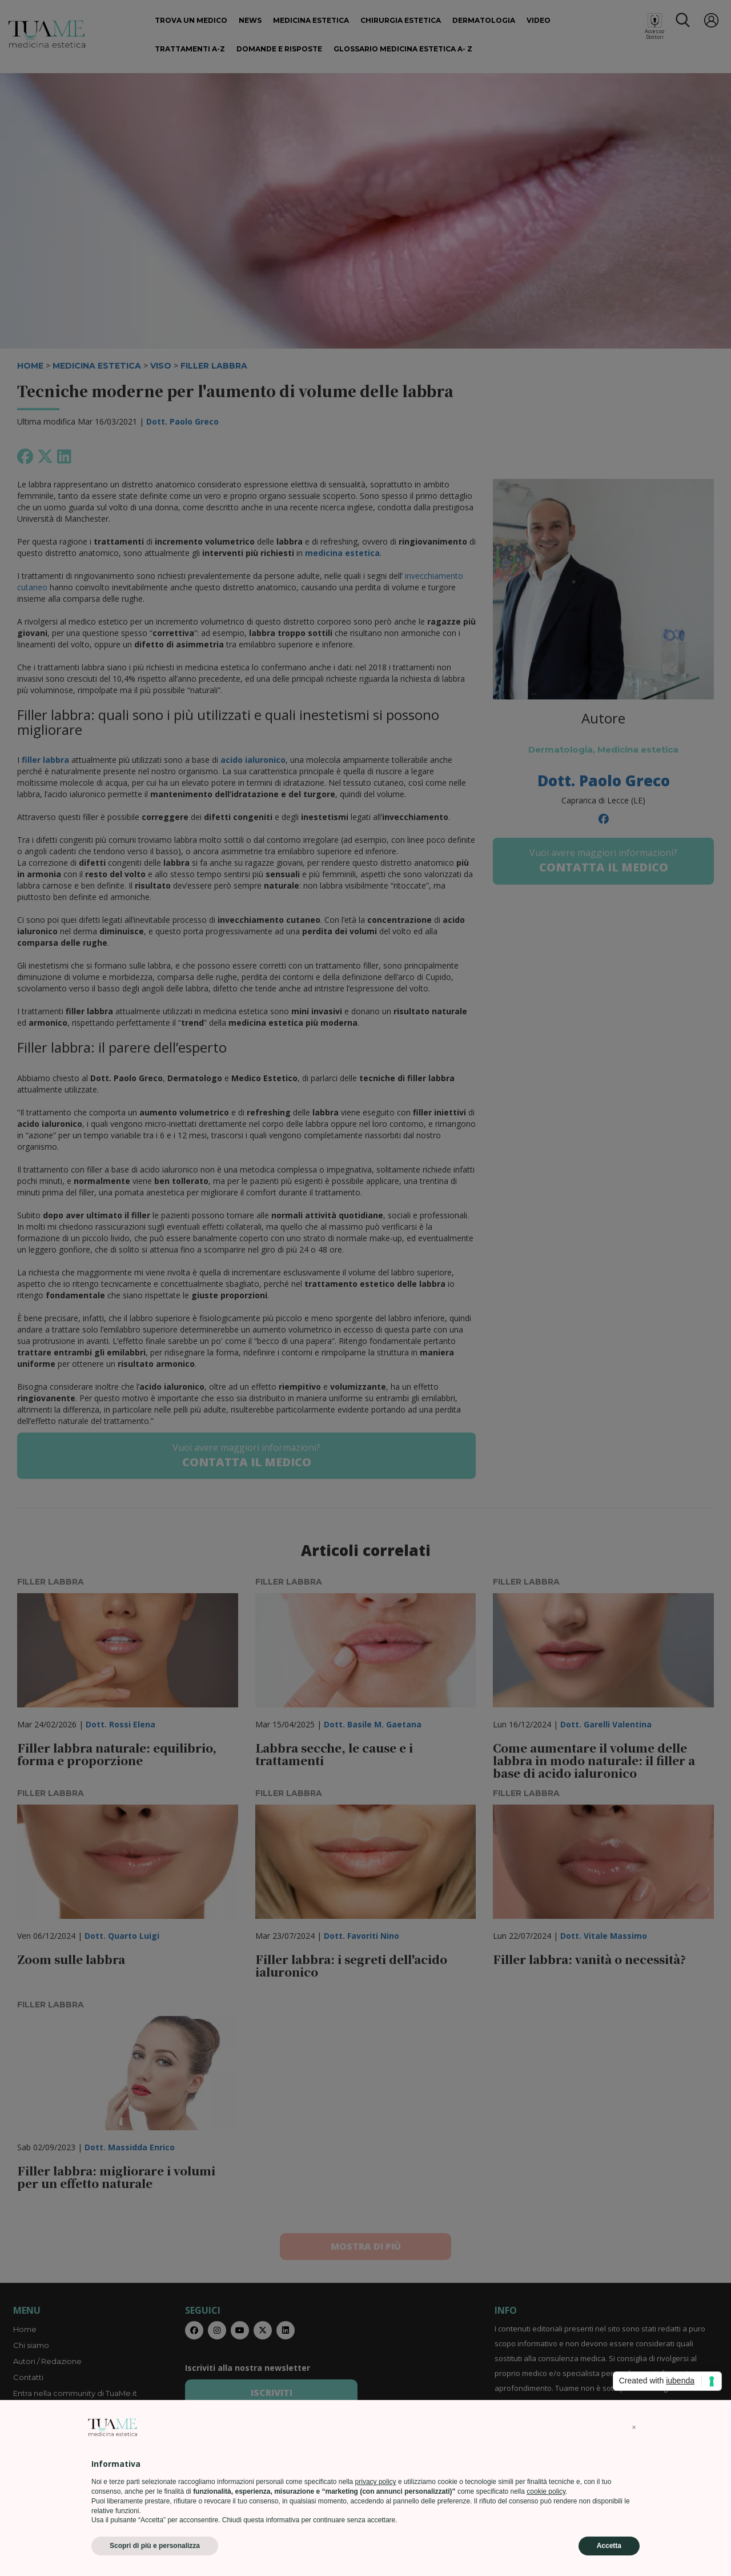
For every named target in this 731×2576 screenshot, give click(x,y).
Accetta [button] (609, 2546)
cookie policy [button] (546, 2491)
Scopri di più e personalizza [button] (155, 2546)
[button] (634, 2427)
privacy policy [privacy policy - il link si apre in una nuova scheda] (375, 2482)
